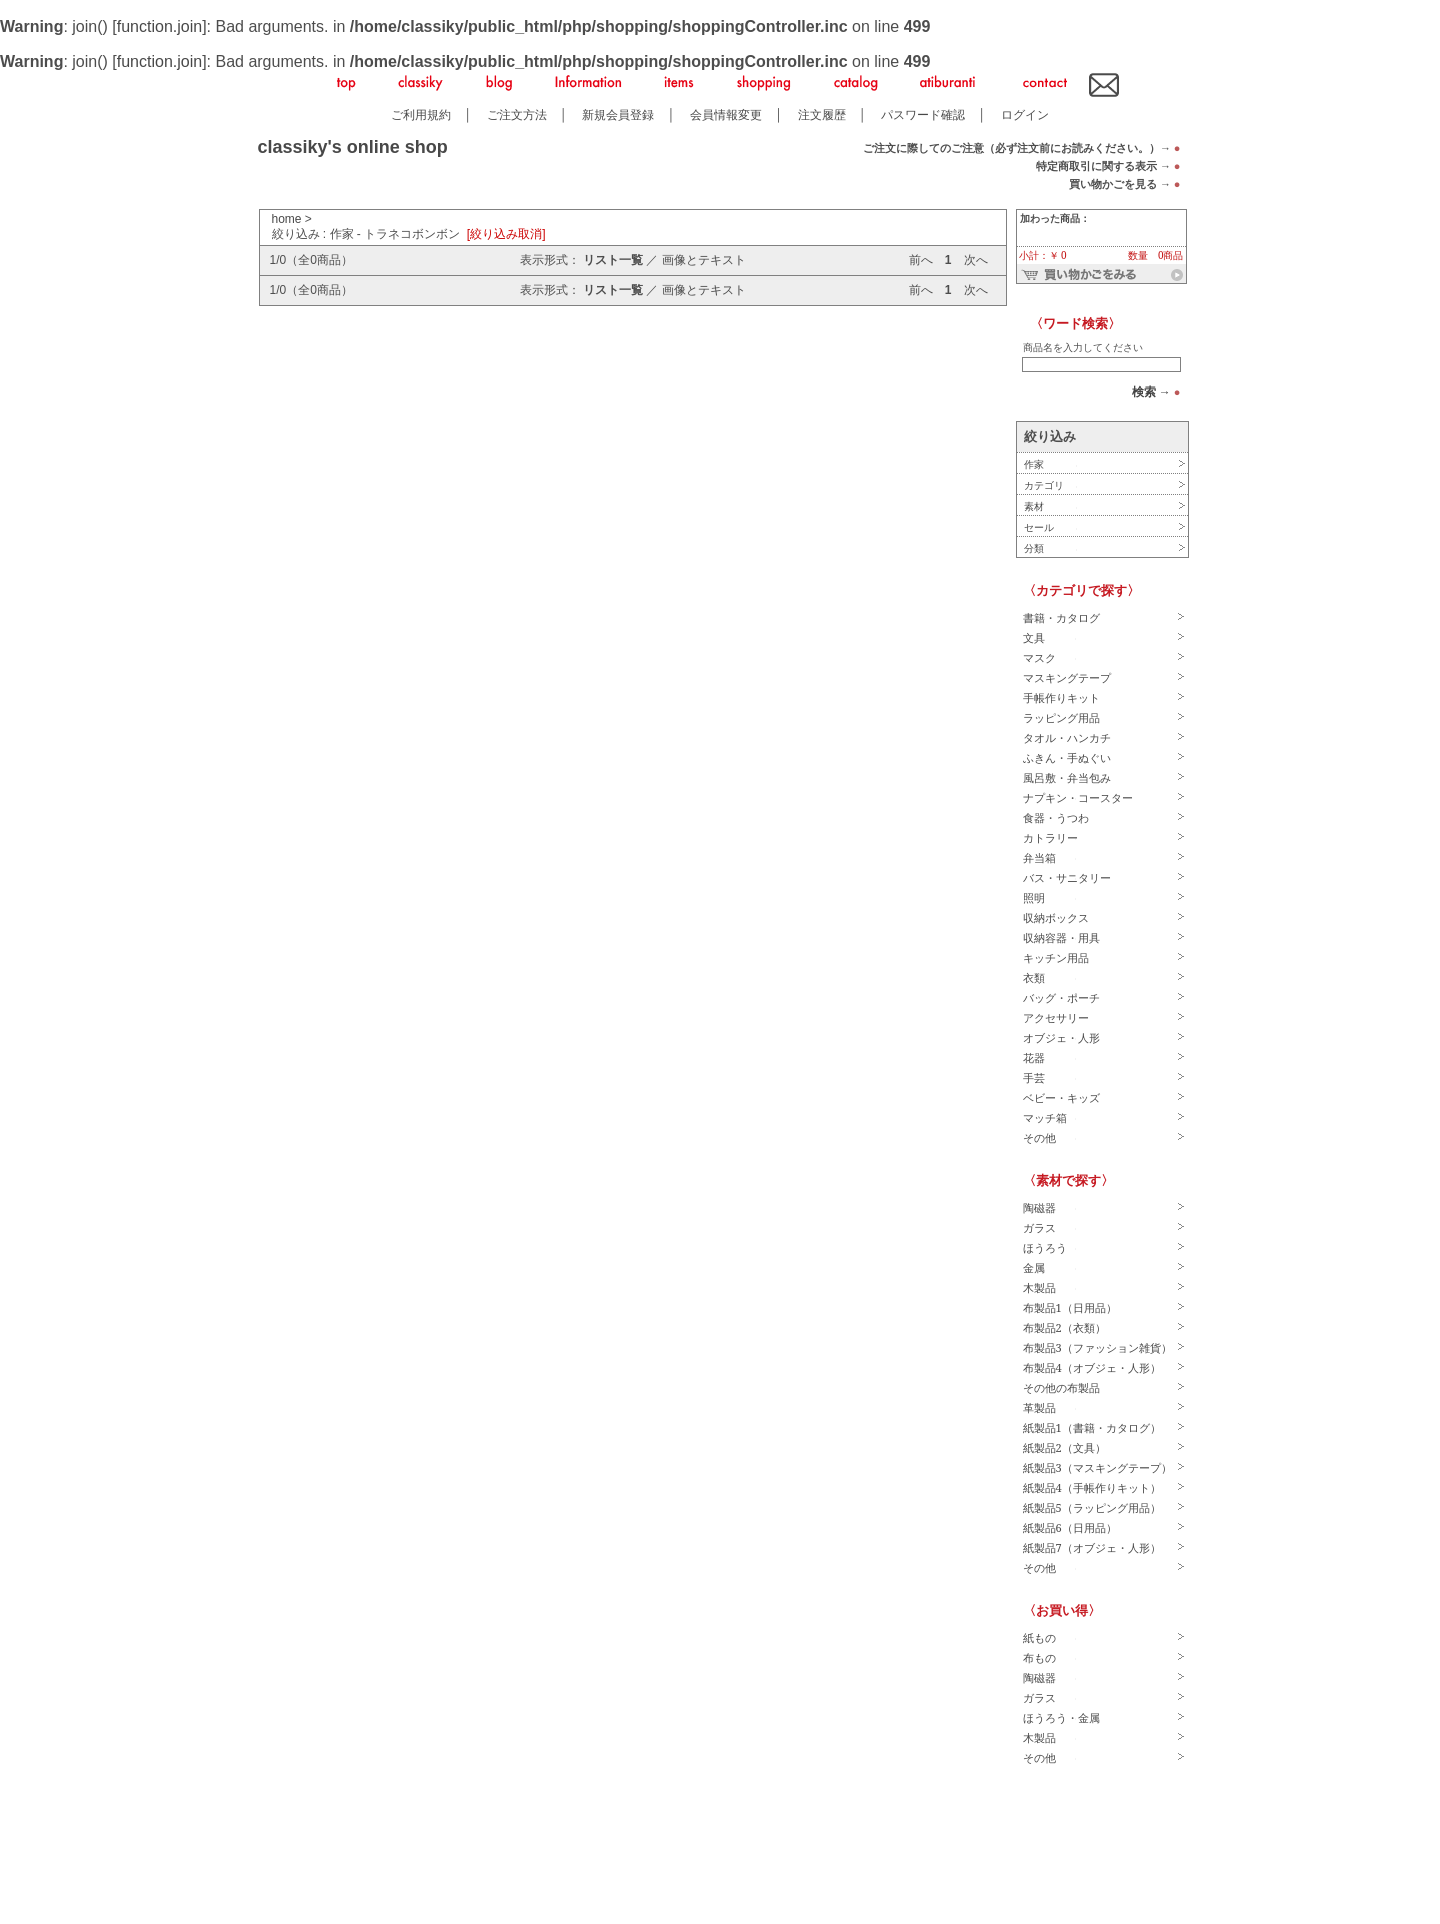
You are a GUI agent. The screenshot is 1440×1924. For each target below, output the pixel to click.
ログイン (1025, 114)
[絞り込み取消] (506, 234)
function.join (159, 26)
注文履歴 (822, 114)
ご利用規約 (421, 114)
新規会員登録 (618, 114)
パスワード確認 (923, 114)
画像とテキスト (704, 260)
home (287, 219)
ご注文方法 (517, 114)
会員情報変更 (726, 114)
